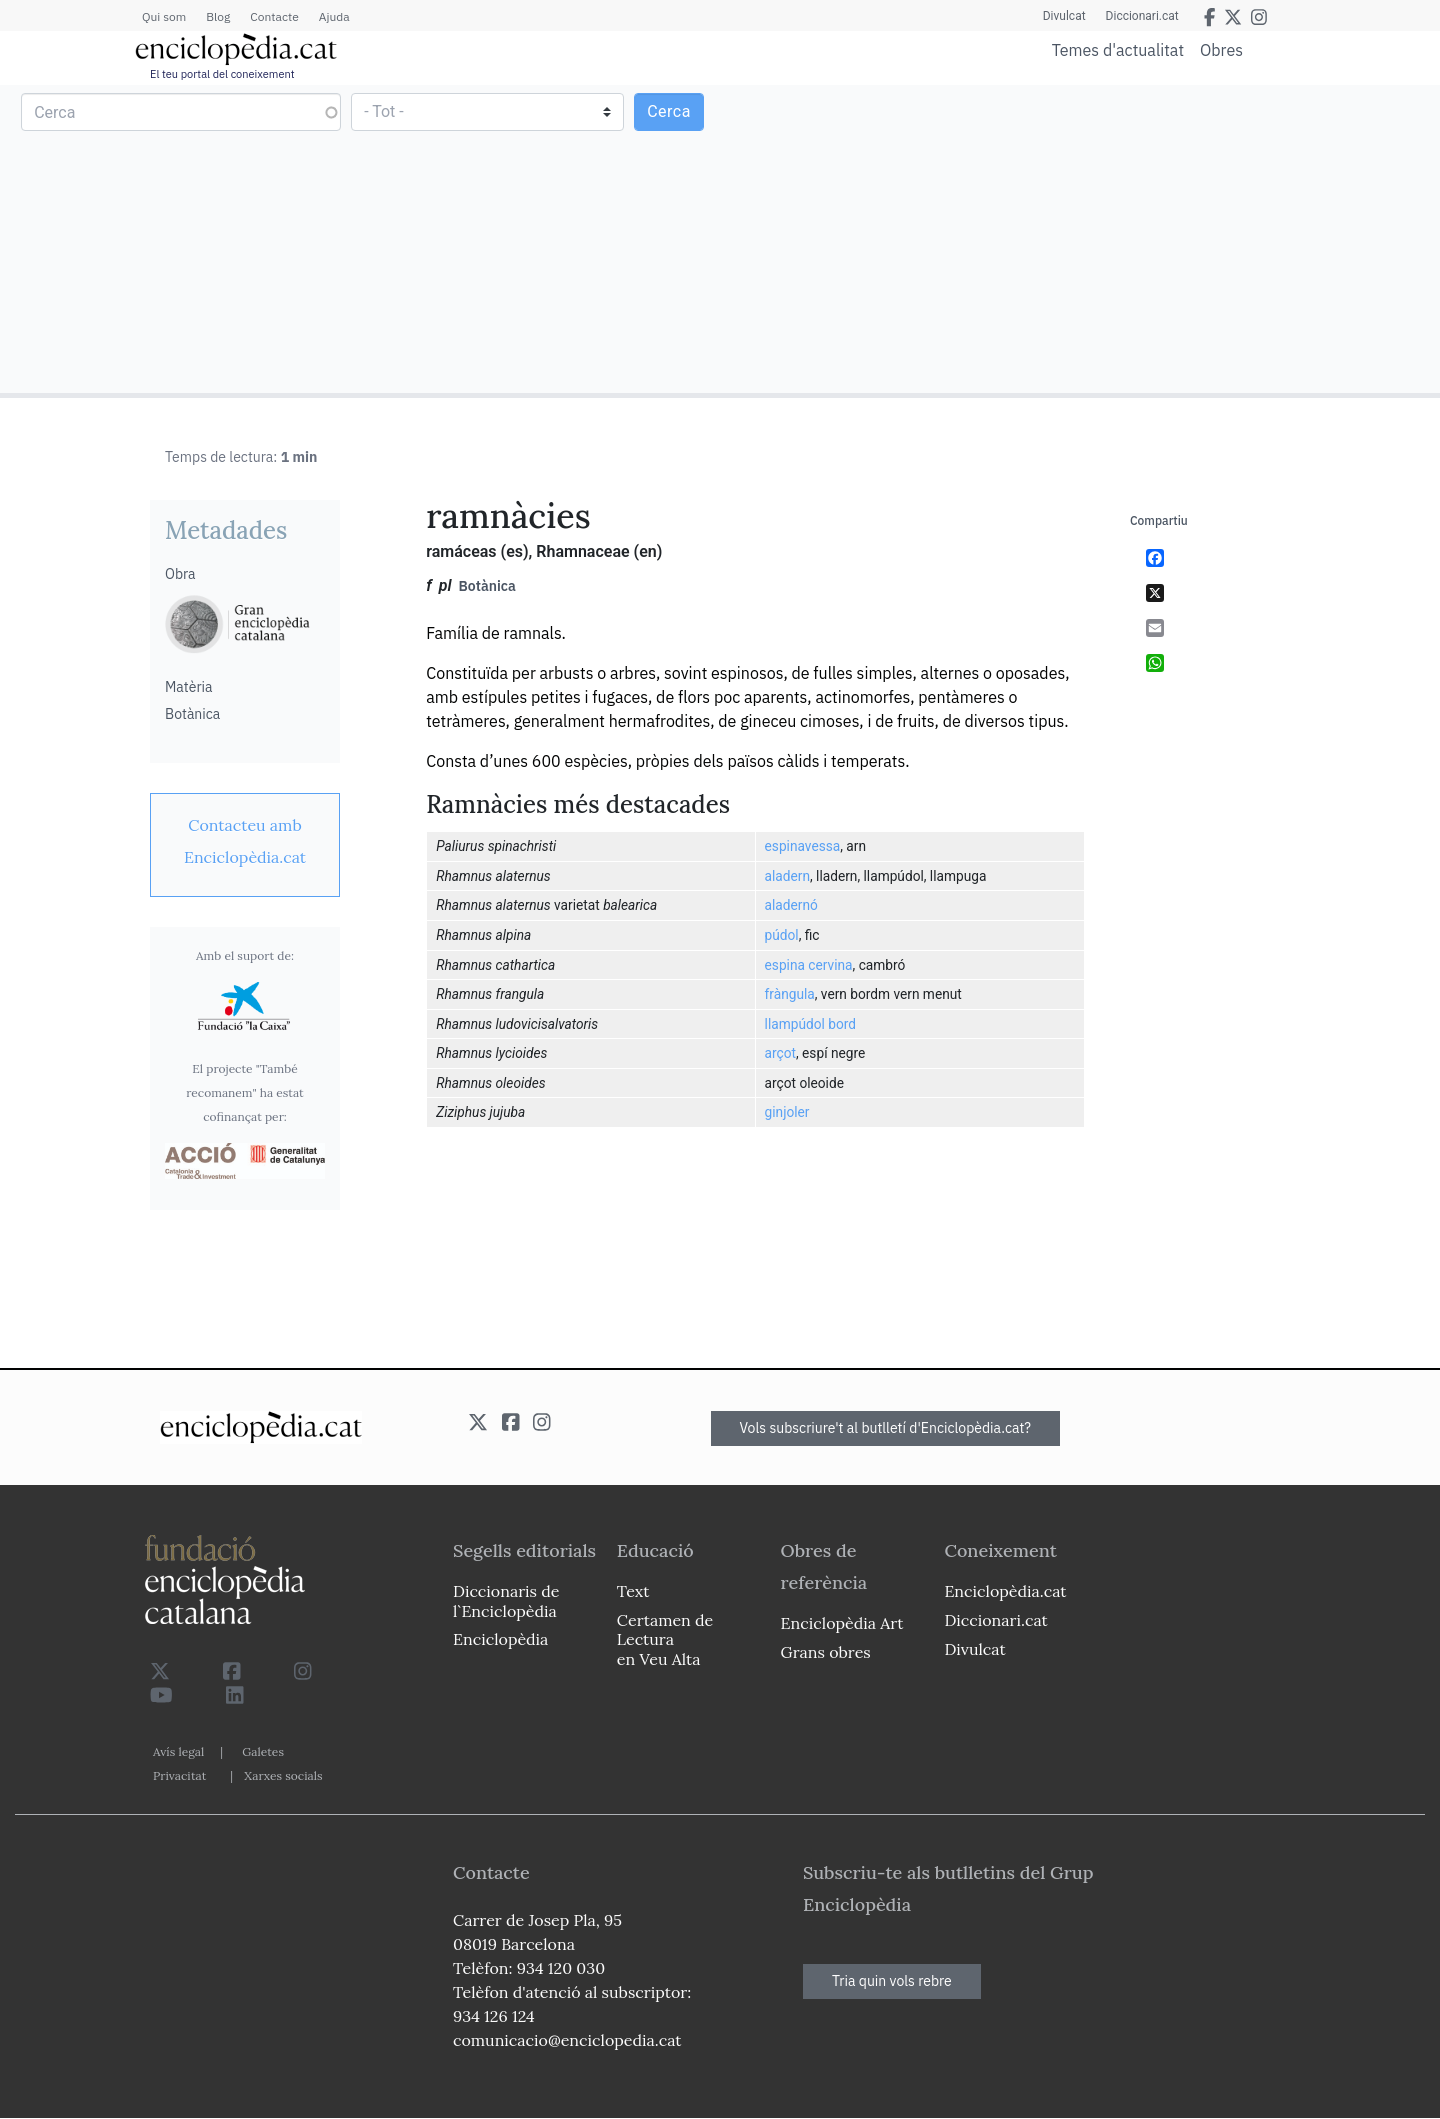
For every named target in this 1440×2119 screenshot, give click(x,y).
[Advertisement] (1077, 238)
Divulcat (1064, 16)
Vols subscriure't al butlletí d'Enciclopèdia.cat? (886, 1428)
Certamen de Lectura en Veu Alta (665, 1639)
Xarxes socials (283, 1775)
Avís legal (178, 1751)
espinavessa (803, 846)
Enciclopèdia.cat (1005, 1591)
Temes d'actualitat (1118, 50)
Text (633, 1591)
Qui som (164, 16)
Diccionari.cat (1142, 16)
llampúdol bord (810, 1024)
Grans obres (826, 1652)
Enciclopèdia (500, 1639)
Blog (218, 16)
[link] (245, 841)
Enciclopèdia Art (842, 1623)
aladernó (791, 905)
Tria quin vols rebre (892, 1981)
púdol (782, 935)
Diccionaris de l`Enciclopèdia (506, 1600)
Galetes (263, 1751)
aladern (787, 876)
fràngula (790, 994)
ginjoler (787, 1112)
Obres (1221, 49)
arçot (780, 1053)
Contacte (274, 16)
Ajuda (334, 16)
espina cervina (809, 965)
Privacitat (179, 1775)
